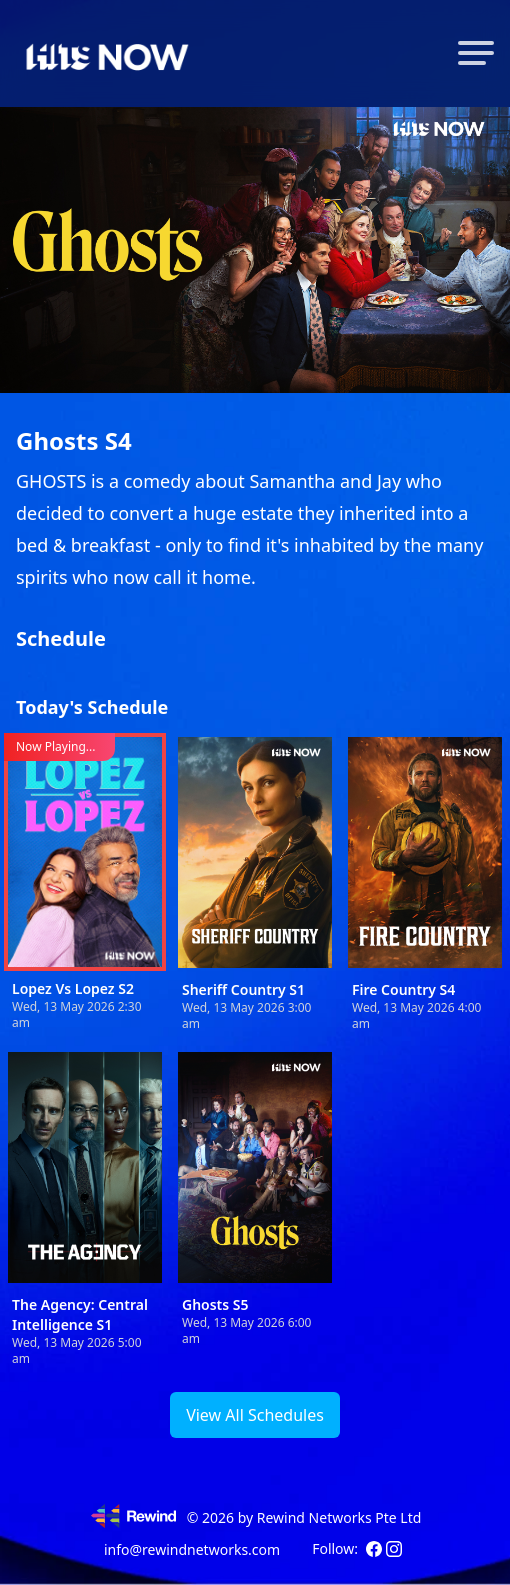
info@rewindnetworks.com (192, 1549)
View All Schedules (255, 1415)
